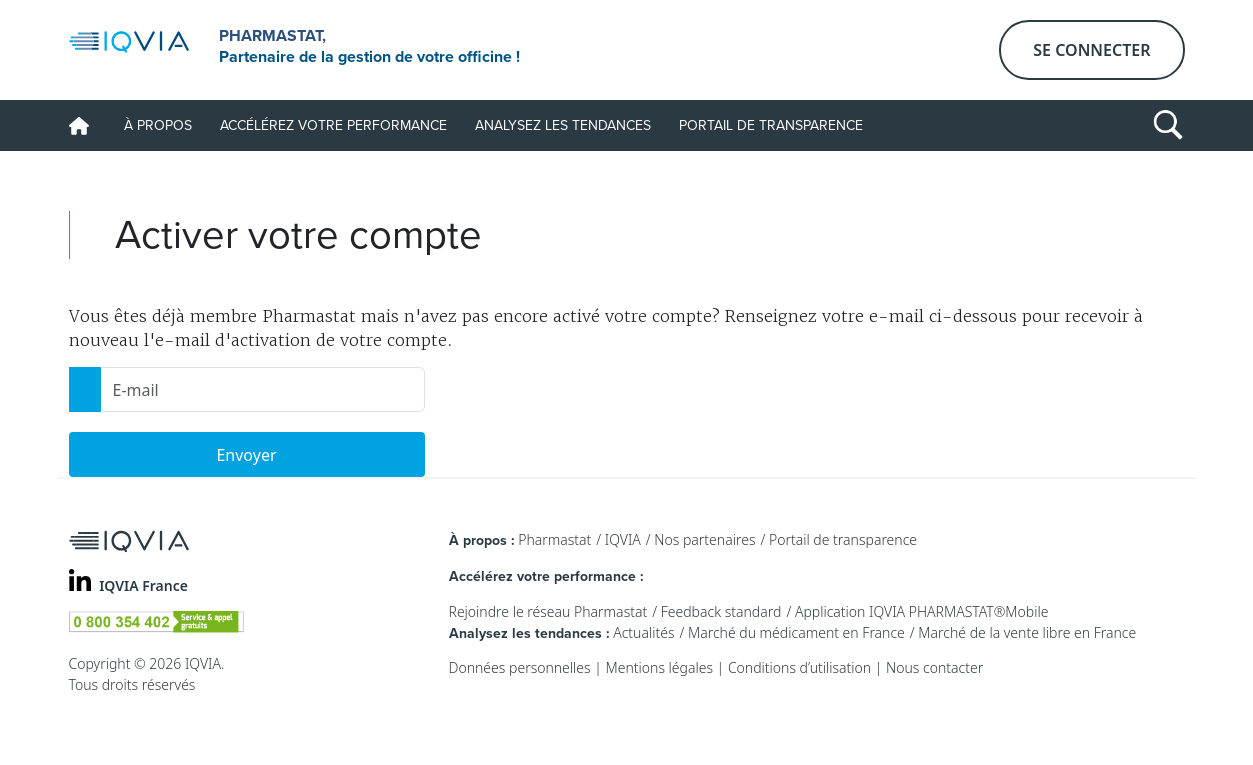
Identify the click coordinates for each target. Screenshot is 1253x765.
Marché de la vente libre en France (1027, 632)
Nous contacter (934, 667)
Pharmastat (554, 539)
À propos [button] (158, 125)
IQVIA (623, 539)
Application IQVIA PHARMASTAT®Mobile (922, 611)
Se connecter (1091, 50)
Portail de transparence (771, 125)
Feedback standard (721, 611)
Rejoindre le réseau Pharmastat (548, 611)
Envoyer (246, 455)
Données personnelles (520, 667)
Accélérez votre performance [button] (333, 125)
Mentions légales (659, 667)
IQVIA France (143, 585)
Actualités (643, 632)
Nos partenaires (704, 539)
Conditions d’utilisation (799, 667)
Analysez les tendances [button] (563, 125)
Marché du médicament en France (796, 632)
